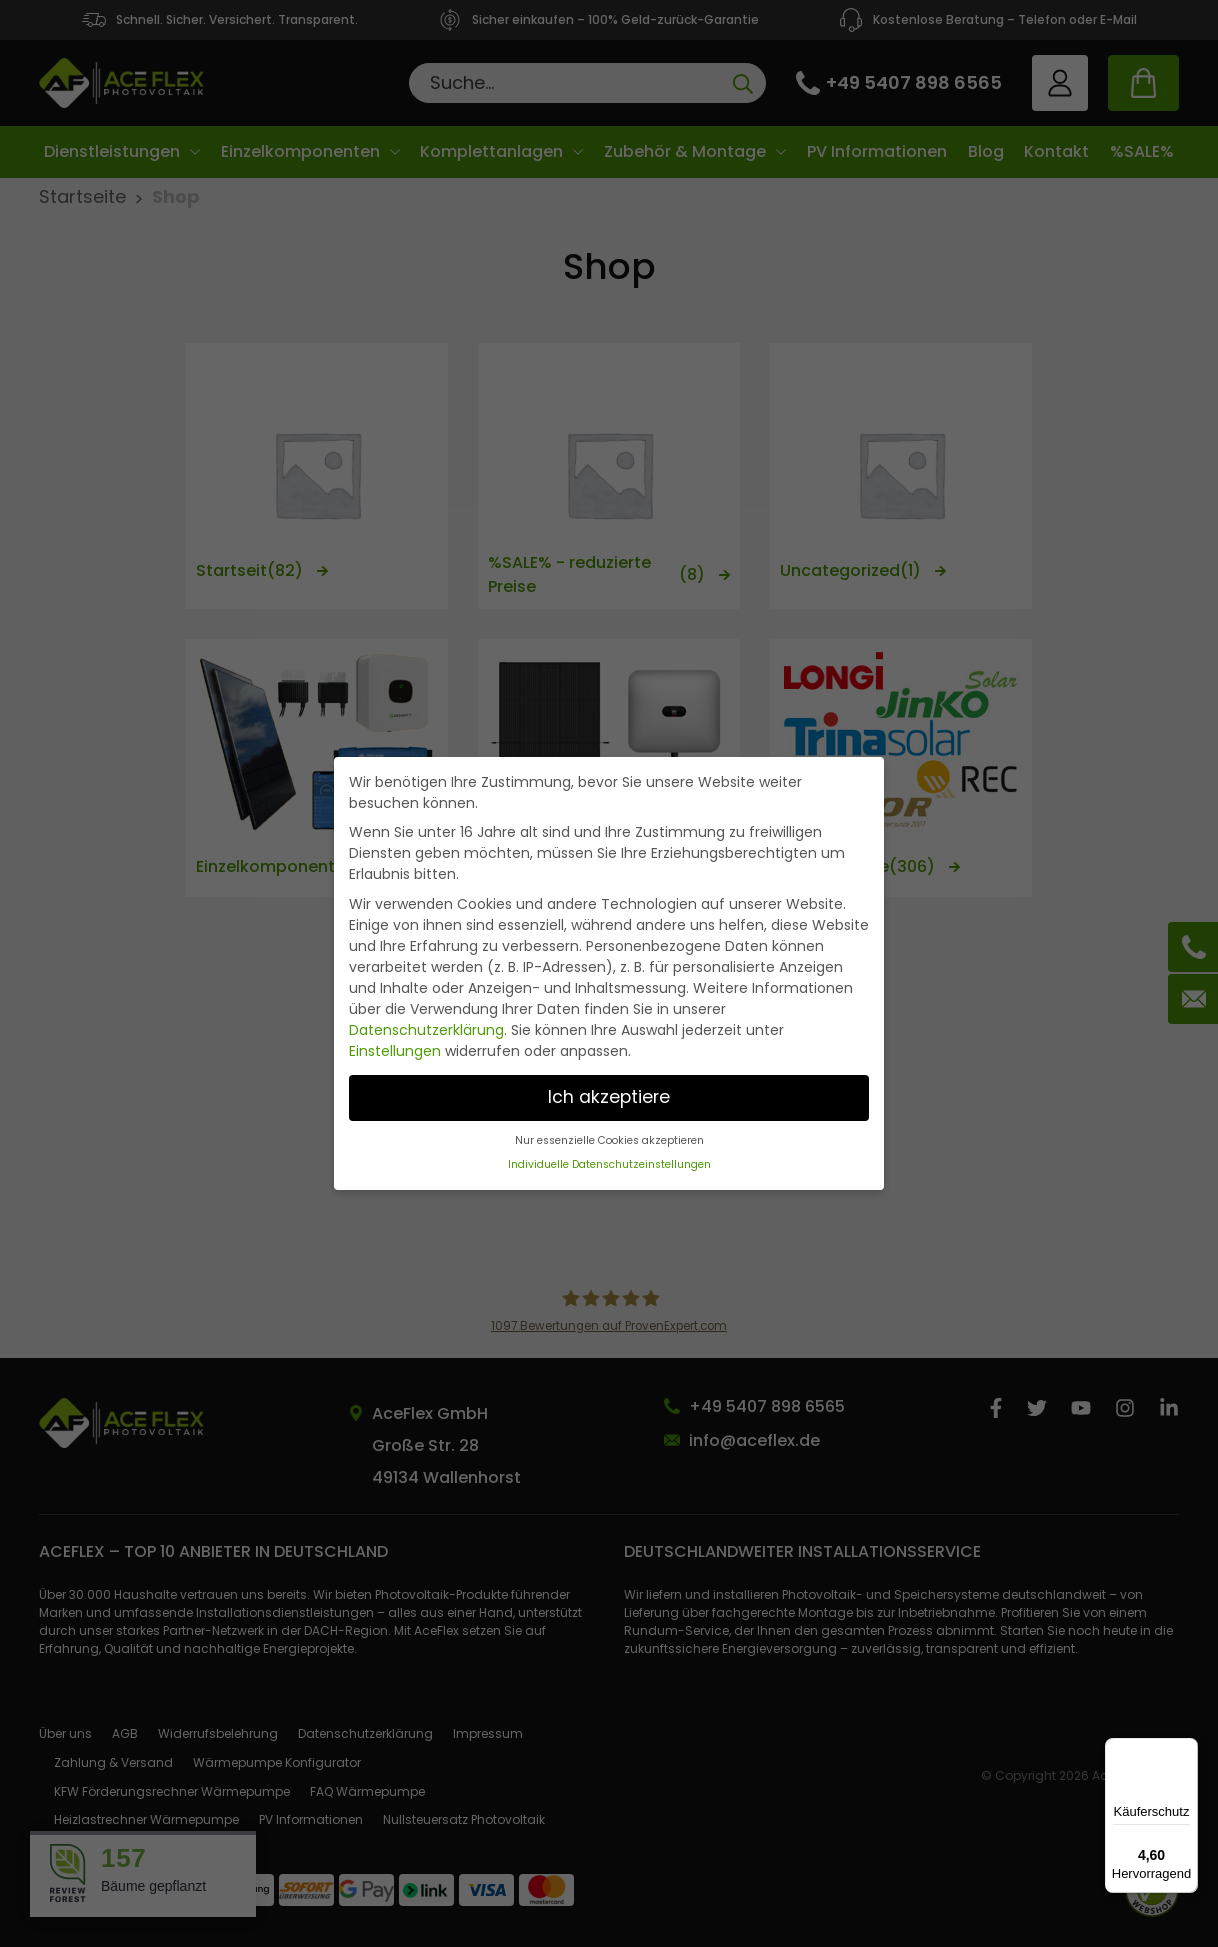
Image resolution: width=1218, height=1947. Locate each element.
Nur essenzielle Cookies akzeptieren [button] (609, 1140)
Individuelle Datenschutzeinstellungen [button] (609, 1164)
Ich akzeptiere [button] (609, 1097)
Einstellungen (395, 1051)
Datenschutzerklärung (426, 1030)
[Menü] (1186, 1750)
